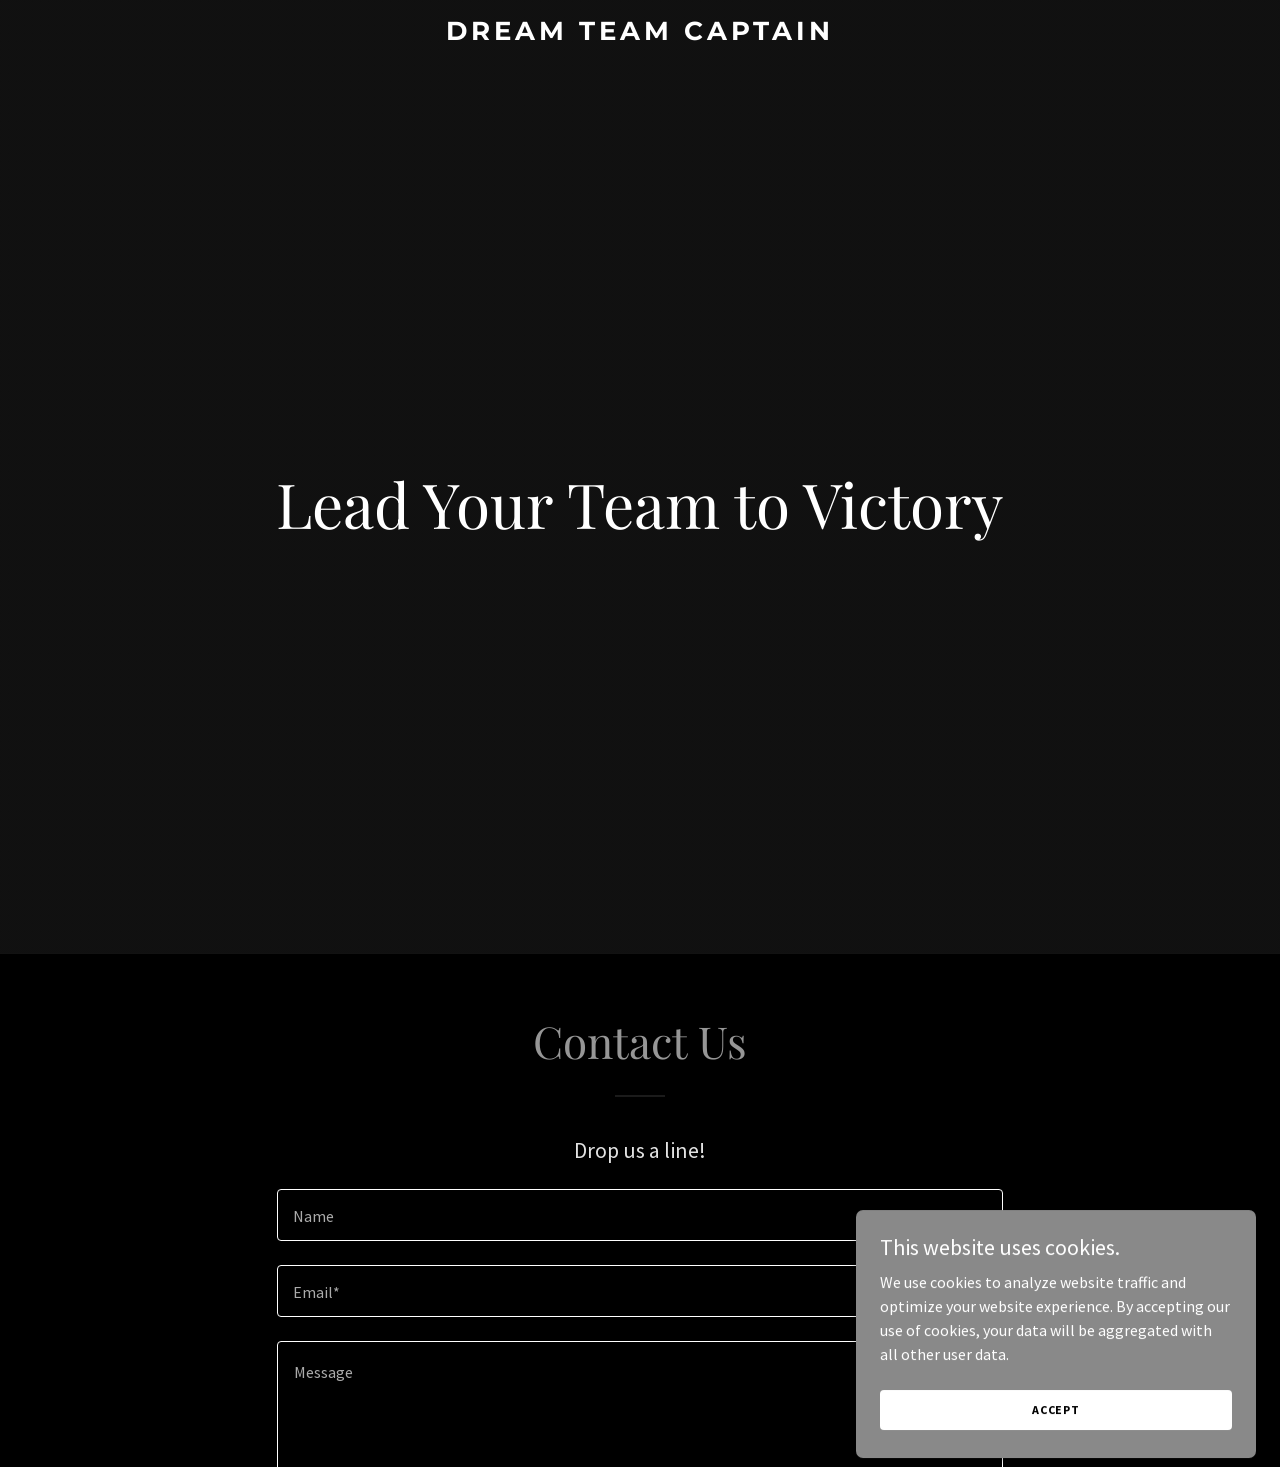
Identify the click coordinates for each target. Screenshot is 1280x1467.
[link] (640, 34)
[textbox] (639, 1215)
